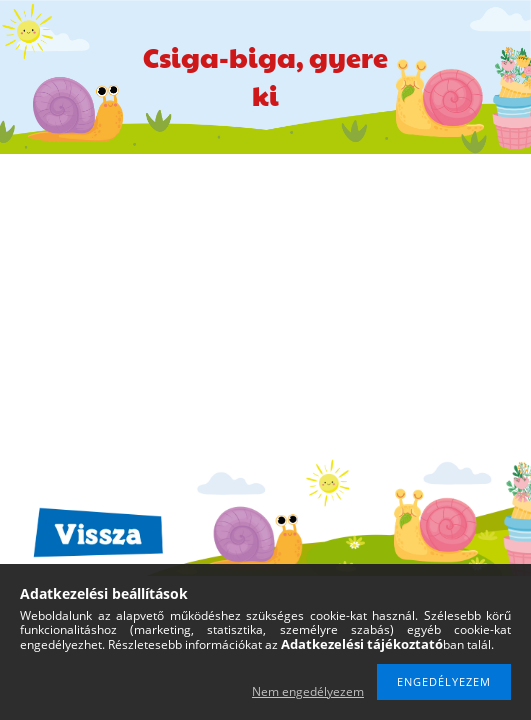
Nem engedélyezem (308, 691)
